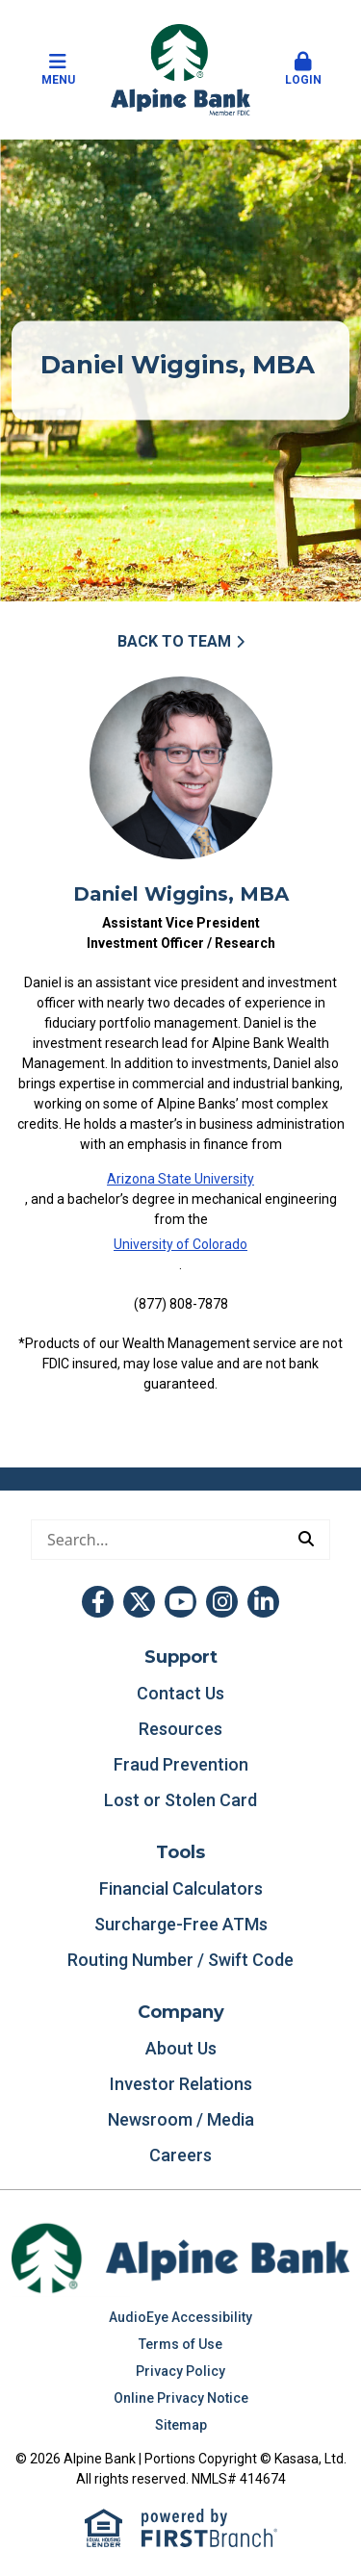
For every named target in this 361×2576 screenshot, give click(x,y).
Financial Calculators (181, 1888)
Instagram (222, 1602)
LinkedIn (263, 1602)
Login (303, 69)
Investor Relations (181, 2084)
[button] (303, 70)
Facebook (98, 1602)
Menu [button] (58, 69)
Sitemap (181, 2425)
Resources (180, 1729)
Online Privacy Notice (181, 2398)
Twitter (139, 1602)
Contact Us (180, 1693)
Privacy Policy (180, 2371)
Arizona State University (180, 1178)
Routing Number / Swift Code (180, 1960)
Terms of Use (180, 2344)
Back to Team (174, 641)
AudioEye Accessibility (180, 2317)
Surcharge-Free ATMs (181, 1924)
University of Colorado (180, 1244)
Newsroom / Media (181, 2119)
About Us (181, 2048)
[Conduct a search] (157, 1539)
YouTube (180, 1602)
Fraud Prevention (181, 1764)
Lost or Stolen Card (180, 1800)
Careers (180, 2155)
